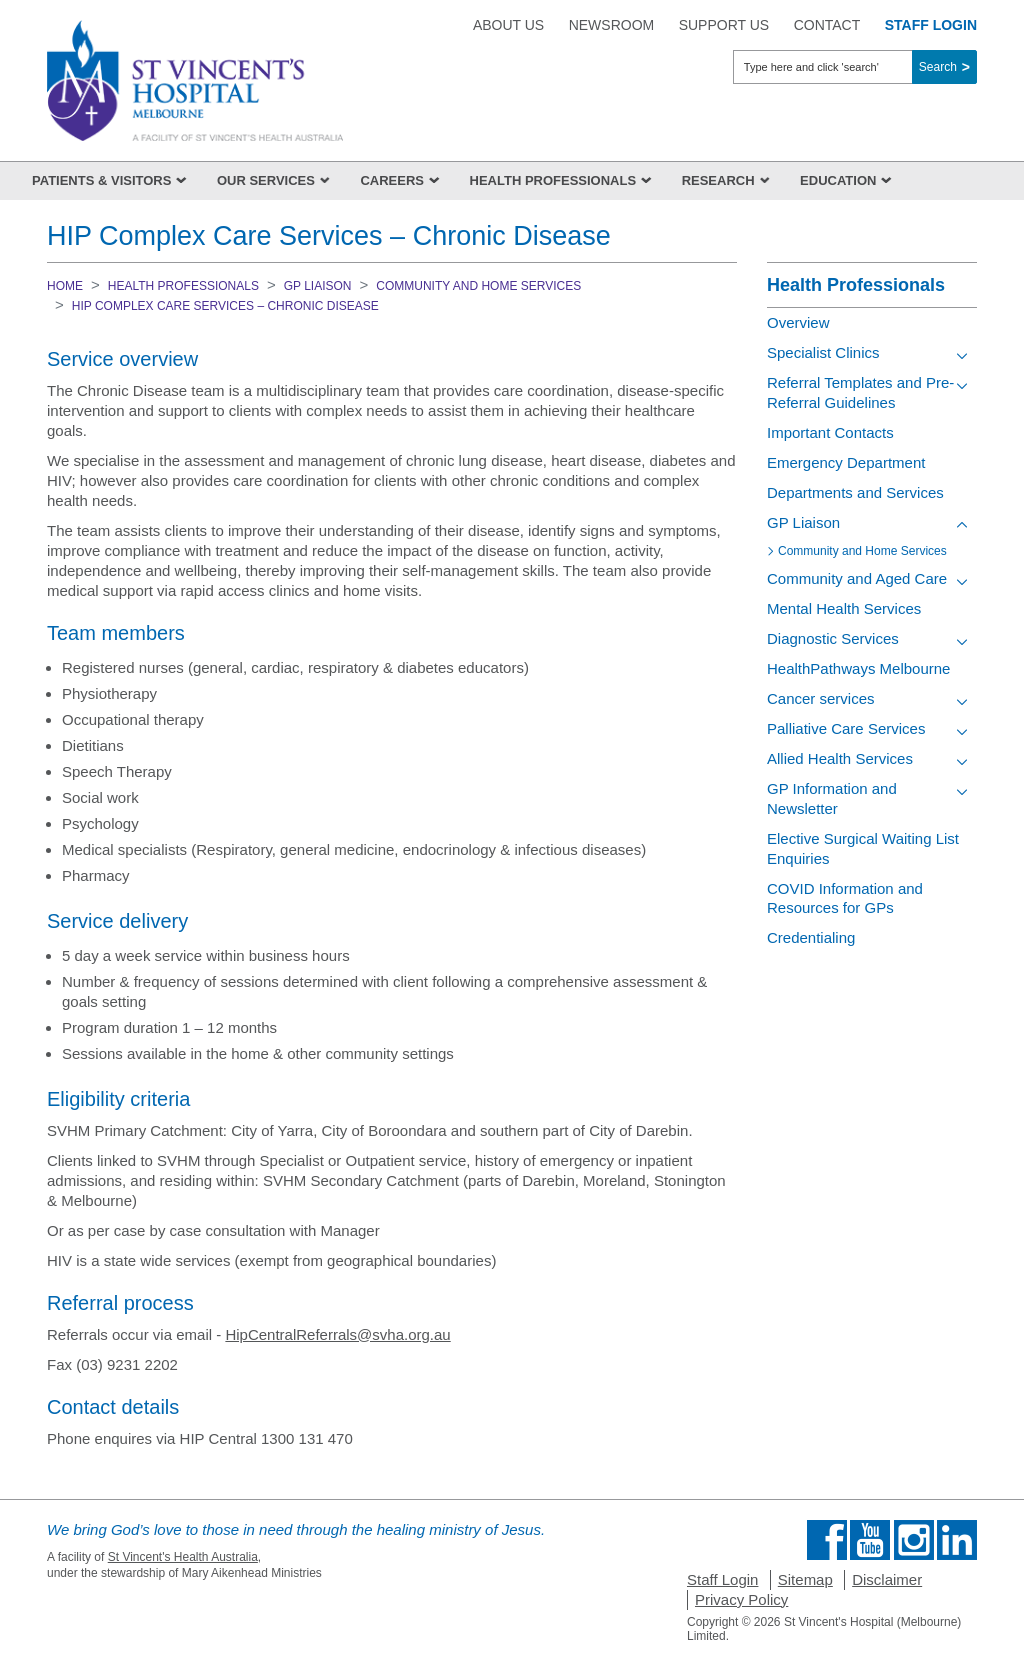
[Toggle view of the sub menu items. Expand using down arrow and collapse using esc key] (962, 356)
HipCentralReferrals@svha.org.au (337, 1334)
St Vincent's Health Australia (183, 1557)
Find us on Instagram (914, 1540)
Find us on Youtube (870, 1540)
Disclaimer (887, 1579)
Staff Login (722, 1579)
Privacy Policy (741, 1599)
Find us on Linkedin (957, 1540)
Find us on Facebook (827, 1540)
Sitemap (805, 1579)
